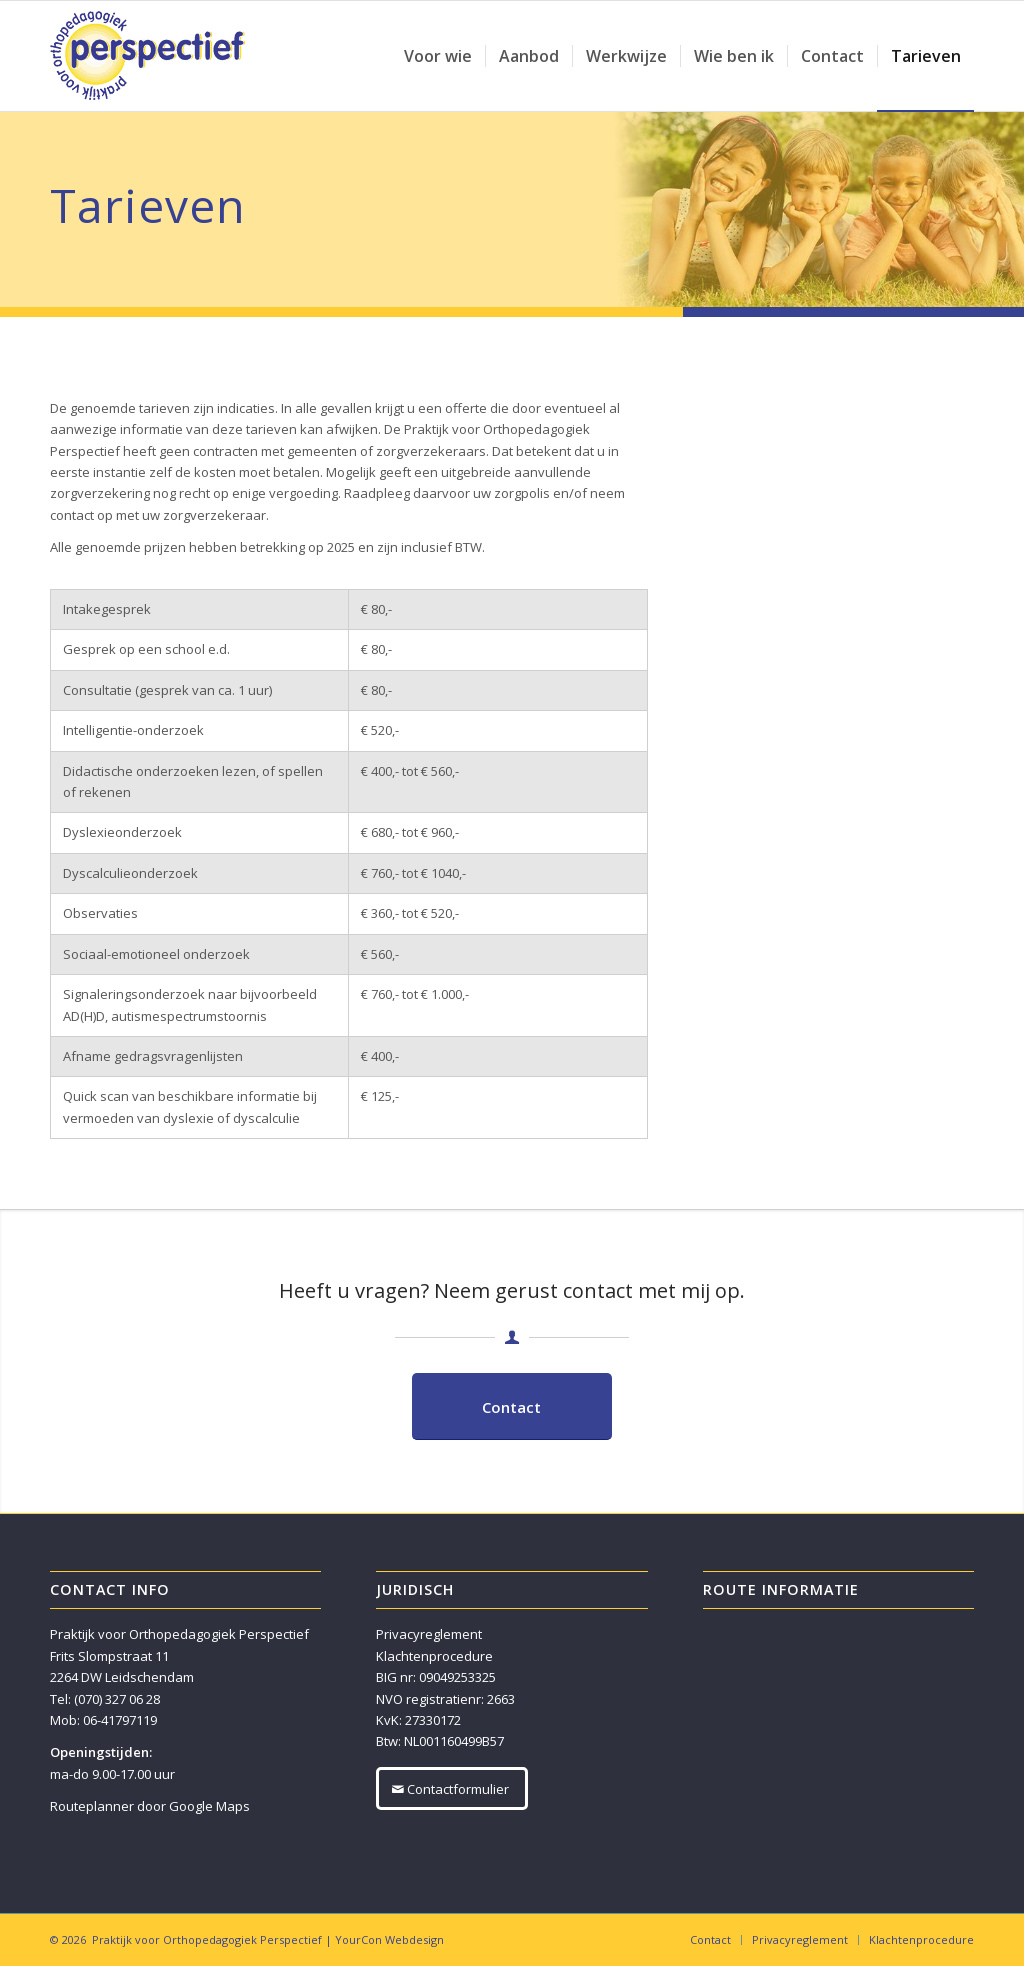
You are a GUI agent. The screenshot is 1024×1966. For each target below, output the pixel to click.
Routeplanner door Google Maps (150, 1806)
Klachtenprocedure (434, 1656)
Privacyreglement (429, 1634)
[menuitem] (438, 56)
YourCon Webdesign (389, 1939)
